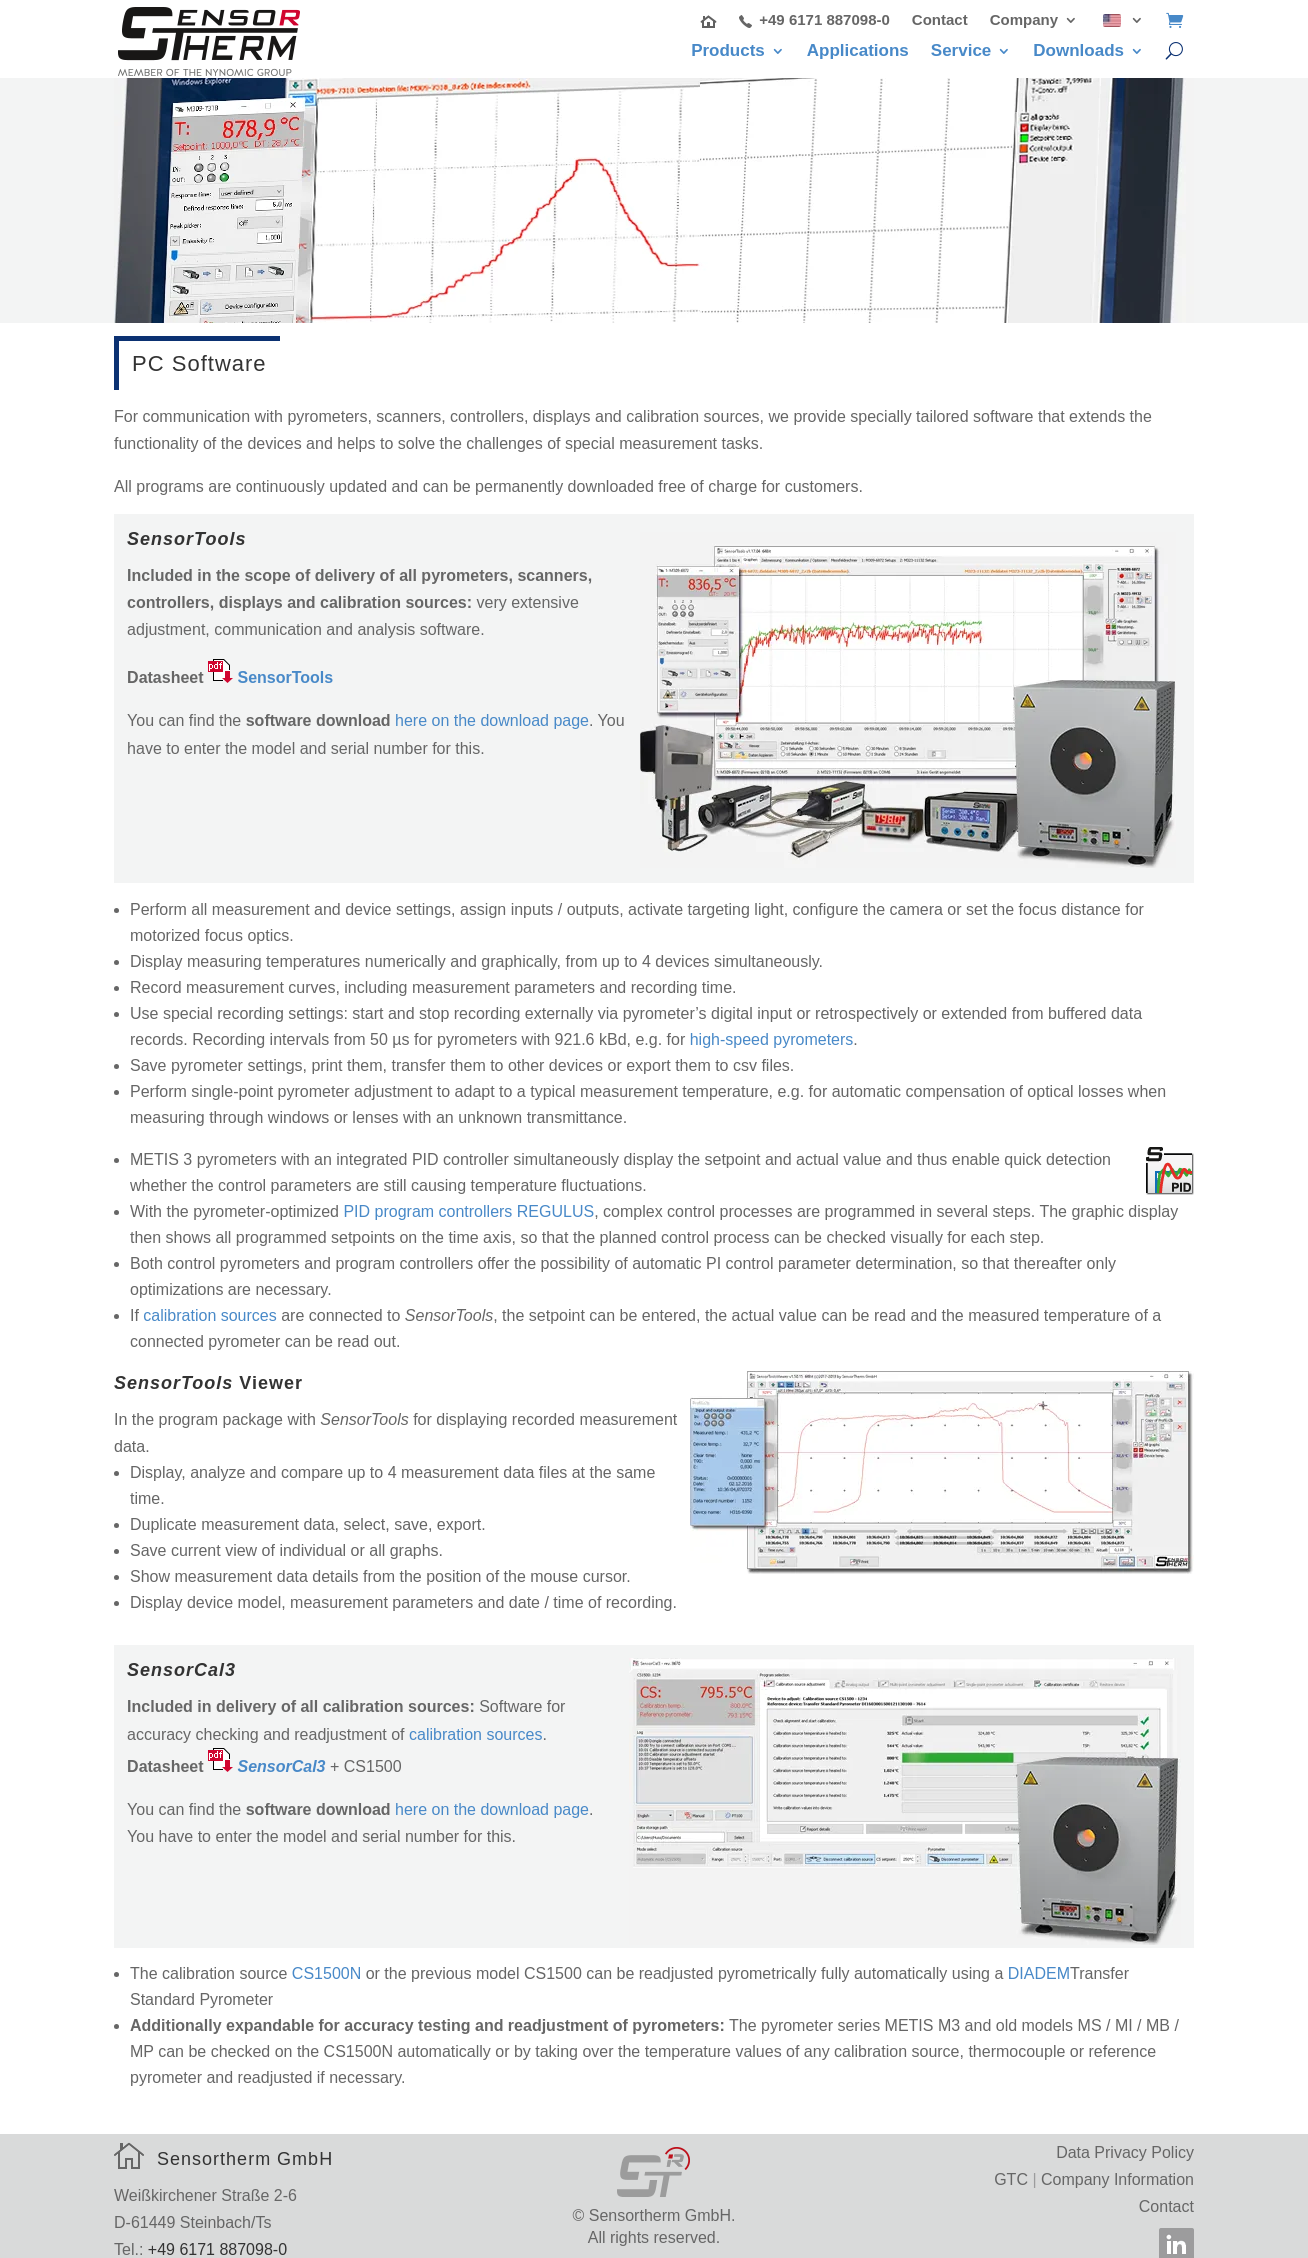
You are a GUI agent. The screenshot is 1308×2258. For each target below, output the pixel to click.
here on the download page (492, 708)
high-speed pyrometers (772, 1026)
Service (961, 52)
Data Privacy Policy (1125, 2139)
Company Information (1117, 2166)
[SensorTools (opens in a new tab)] (270, 665)
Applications (858, 52)
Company (1024, 20)
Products (728, 52)
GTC (1011, 2166)
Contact (940, 20)
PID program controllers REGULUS (468, 1198)
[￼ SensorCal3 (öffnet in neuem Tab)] (267, 1753)
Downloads (1078, 52)
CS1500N (326, 1961)
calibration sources (209, 1302)
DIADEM (1039, 1961)
